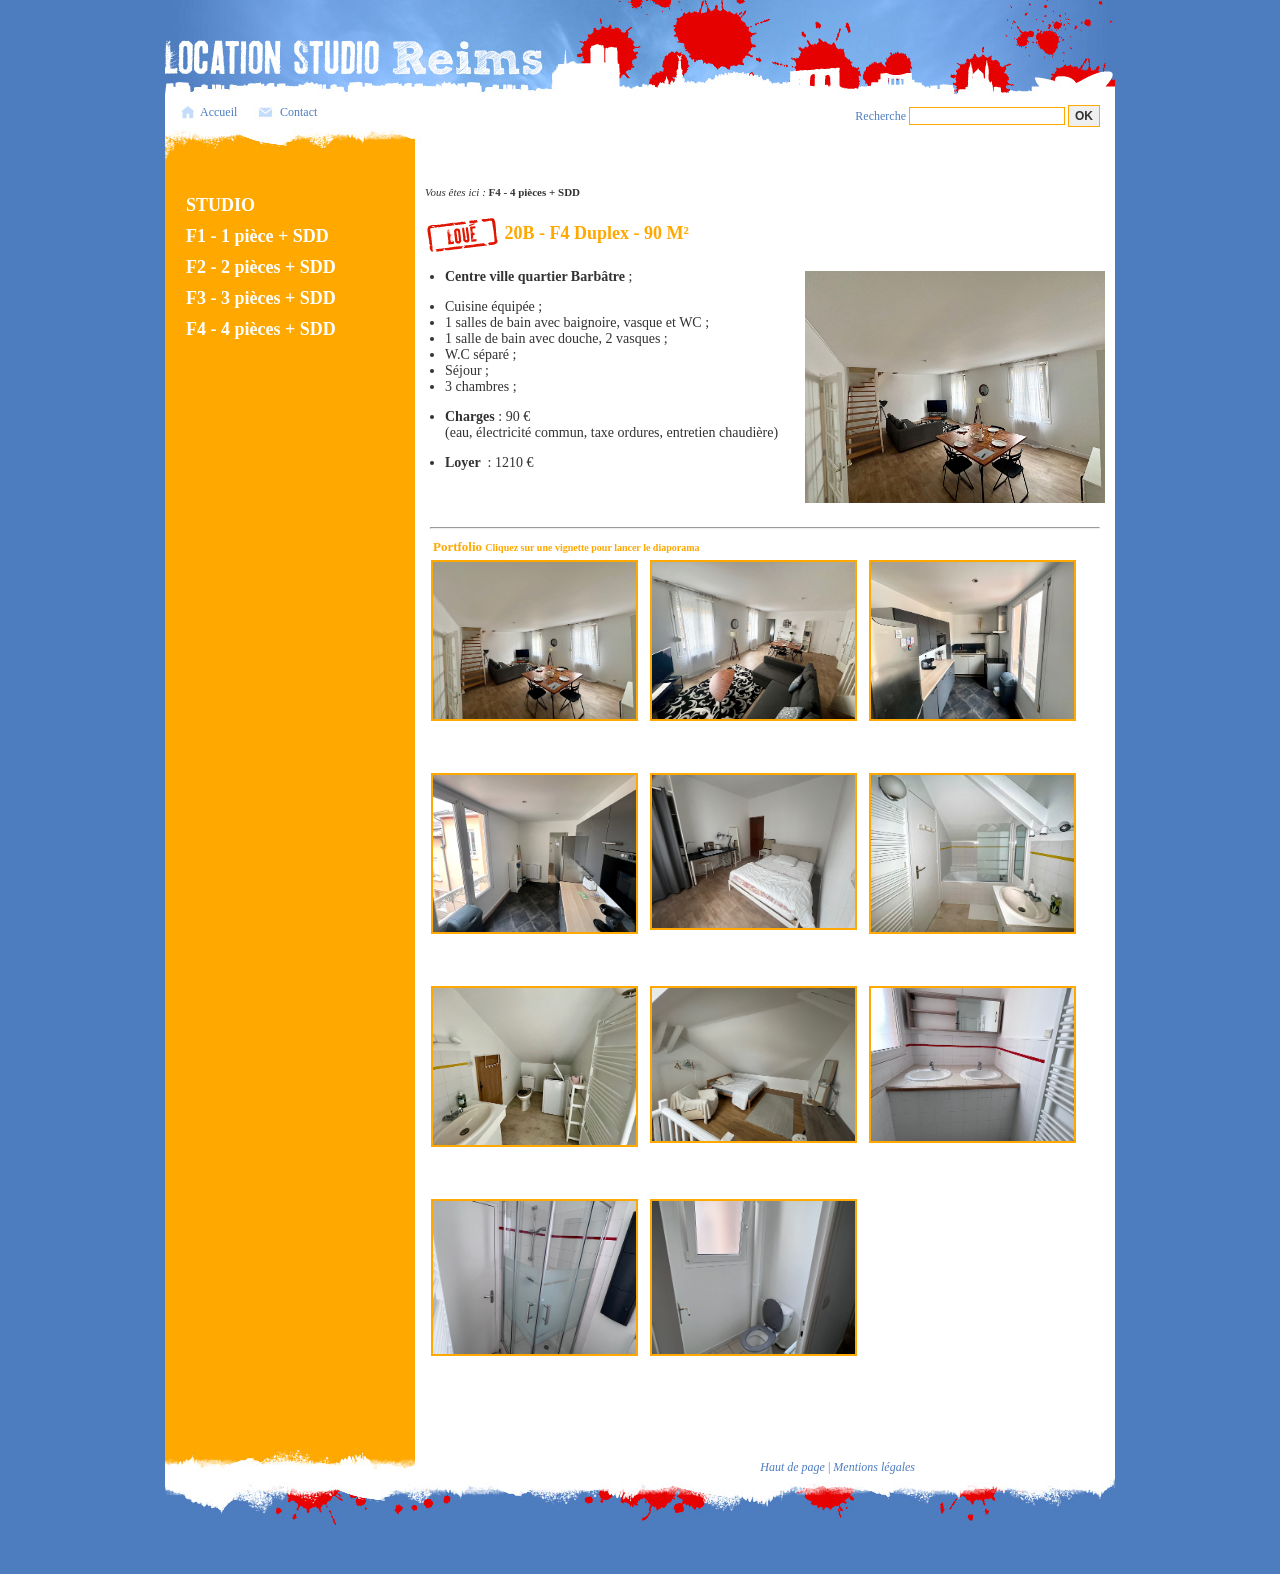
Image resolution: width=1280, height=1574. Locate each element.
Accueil (218, 112)
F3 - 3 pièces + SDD (261, 298)
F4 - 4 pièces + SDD (261, 329)
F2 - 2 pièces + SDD (261, 267)
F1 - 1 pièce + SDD (257, 236)
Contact (298, 112)
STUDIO (220, 205)
